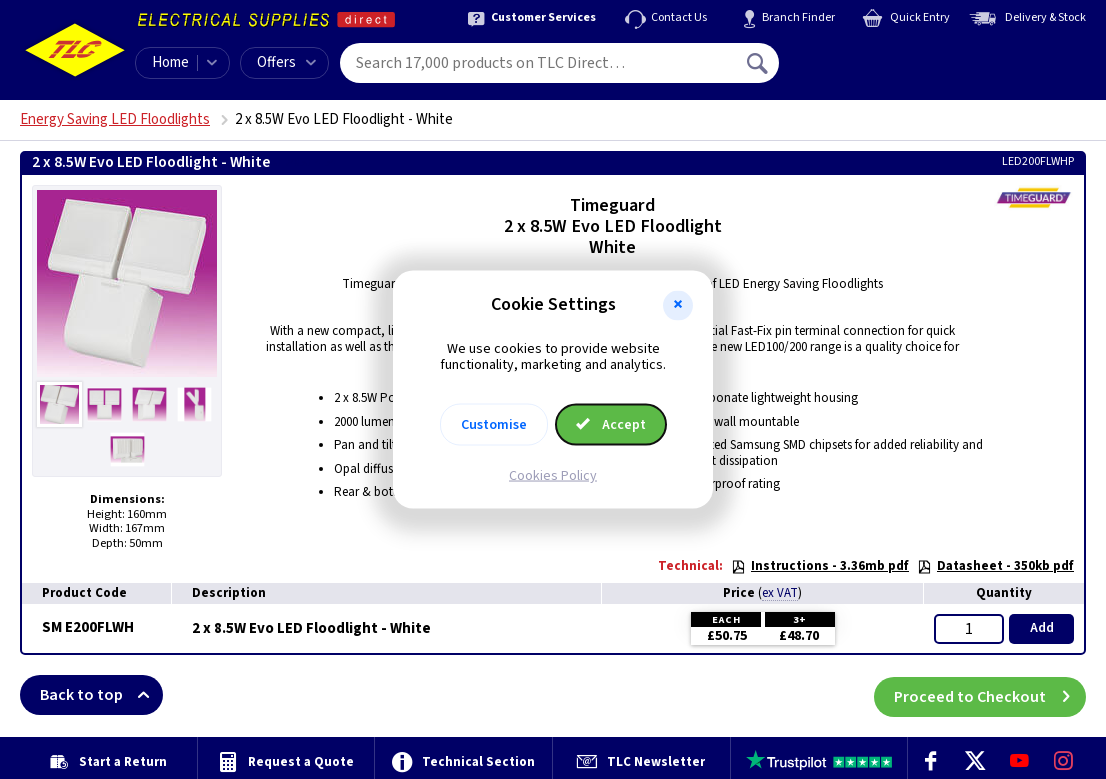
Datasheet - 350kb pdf (995, 566)
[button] (678, 305)
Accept (611, 425)
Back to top (101, 695)
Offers (286, 62)
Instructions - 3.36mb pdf (820, 566)
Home (170, 62)
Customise (494, 425)
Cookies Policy (553, 476)
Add (1042, 628)
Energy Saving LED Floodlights (115, 119)
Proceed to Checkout (990, 695)
